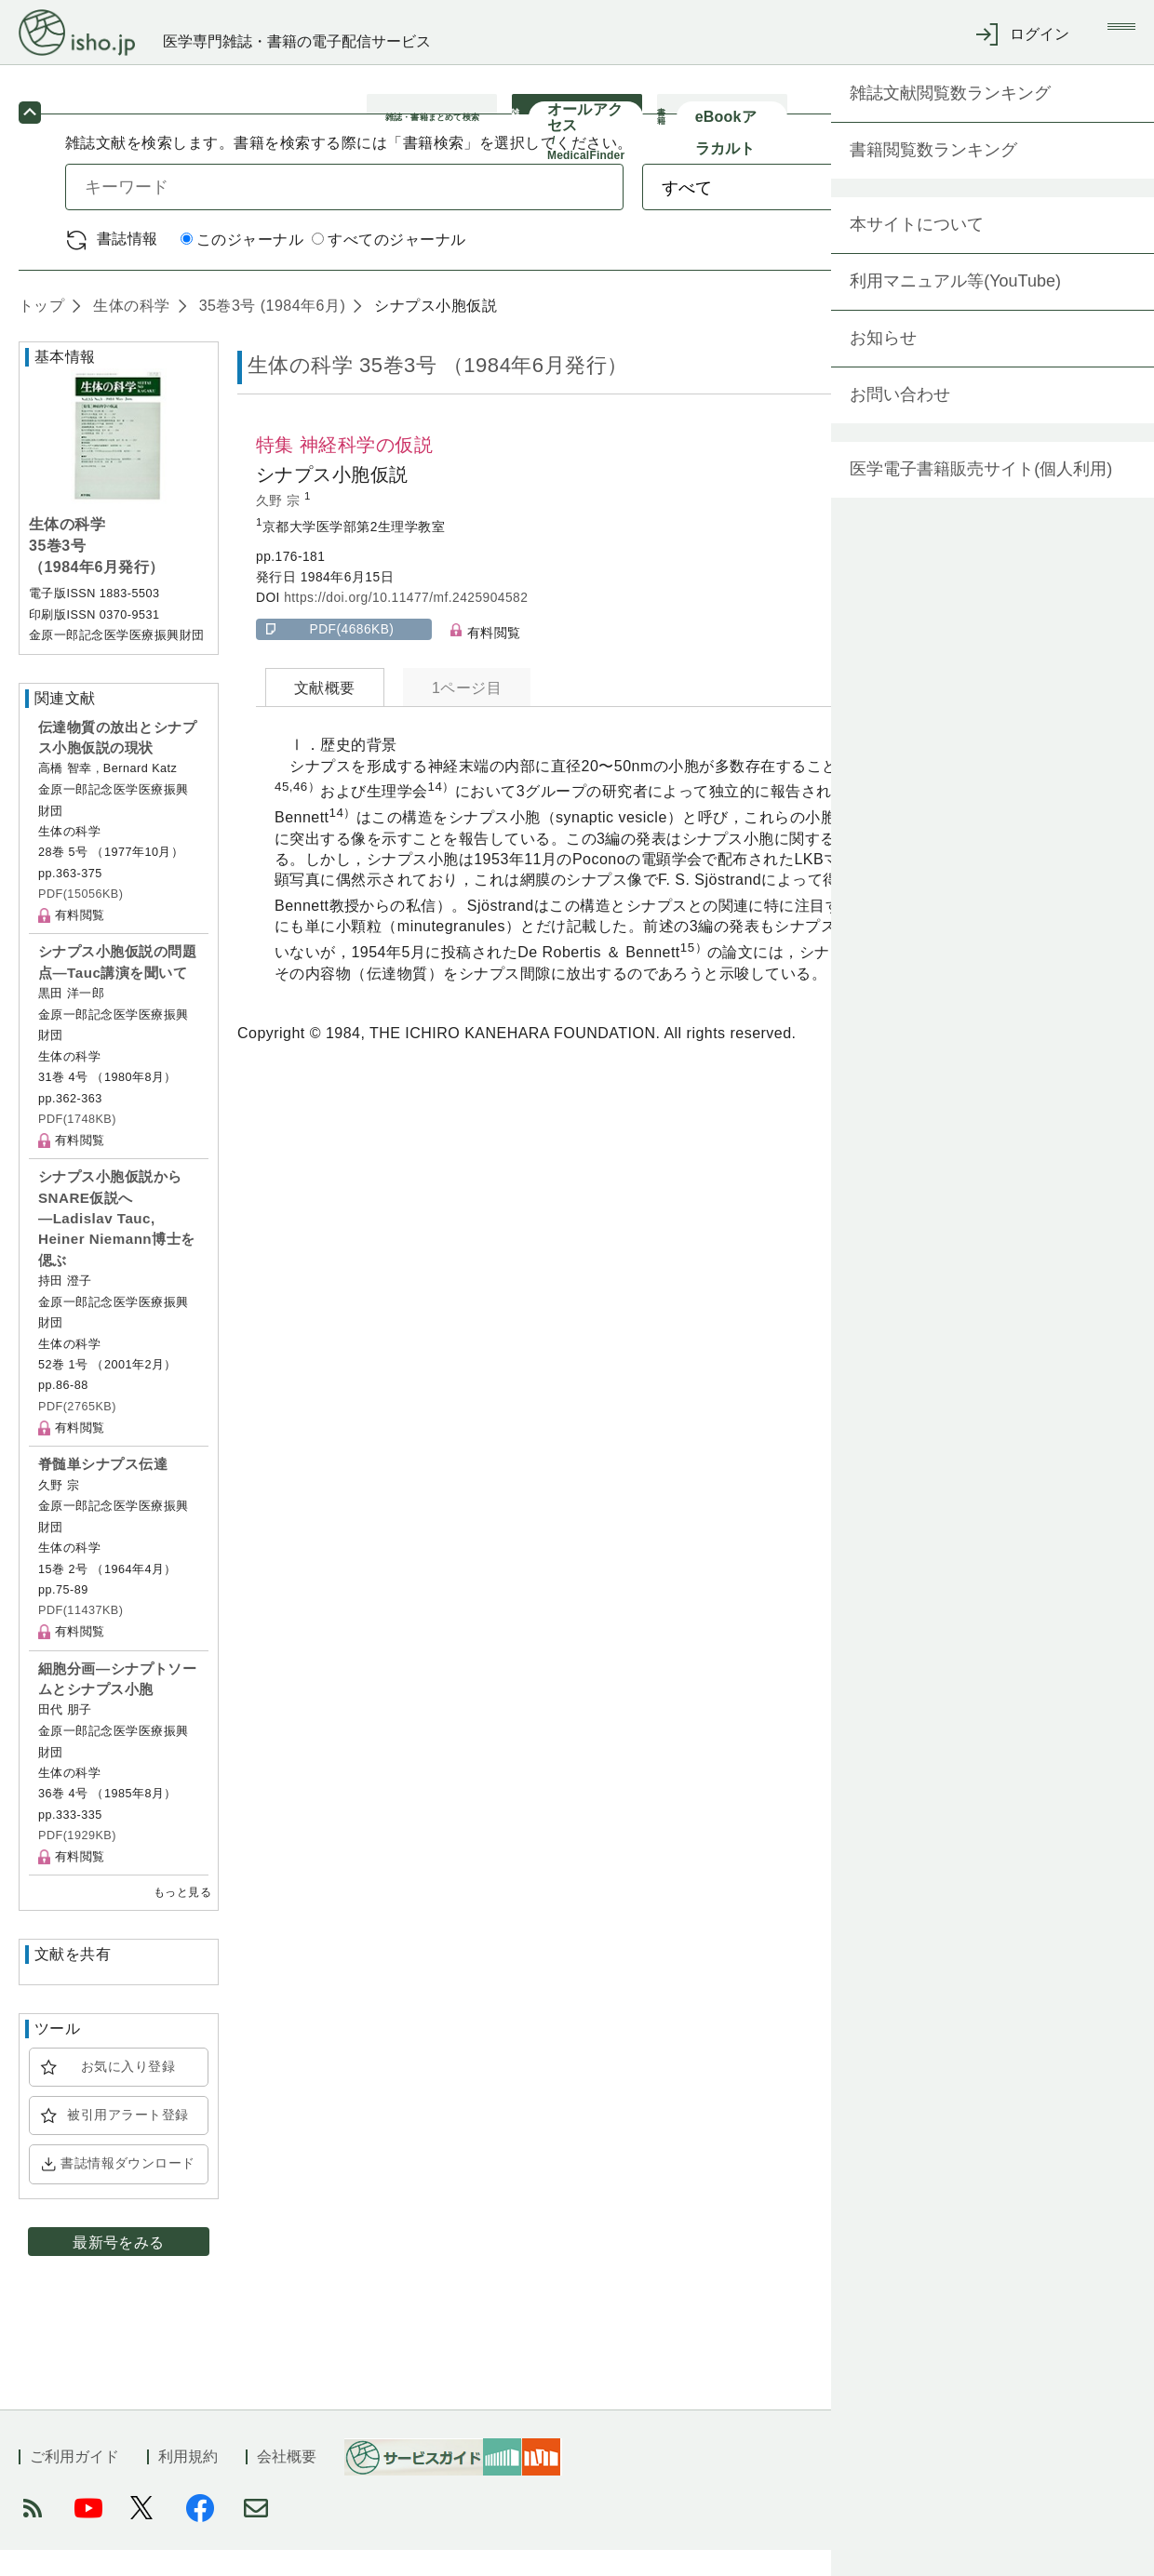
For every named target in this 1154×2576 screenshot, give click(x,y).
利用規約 (188, 2482)
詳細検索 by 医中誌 (1022, 266)
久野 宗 (280, 527)
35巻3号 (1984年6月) (270, 332)
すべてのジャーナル (388, 266)
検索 (1012, 212)
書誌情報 (127, 265)
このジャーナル (242, 266)
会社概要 (286, 2482)
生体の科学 (128, 332)
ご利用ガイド (74, 2482)
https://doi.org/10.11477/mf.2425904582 (406, 625)
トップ (41, 332)
